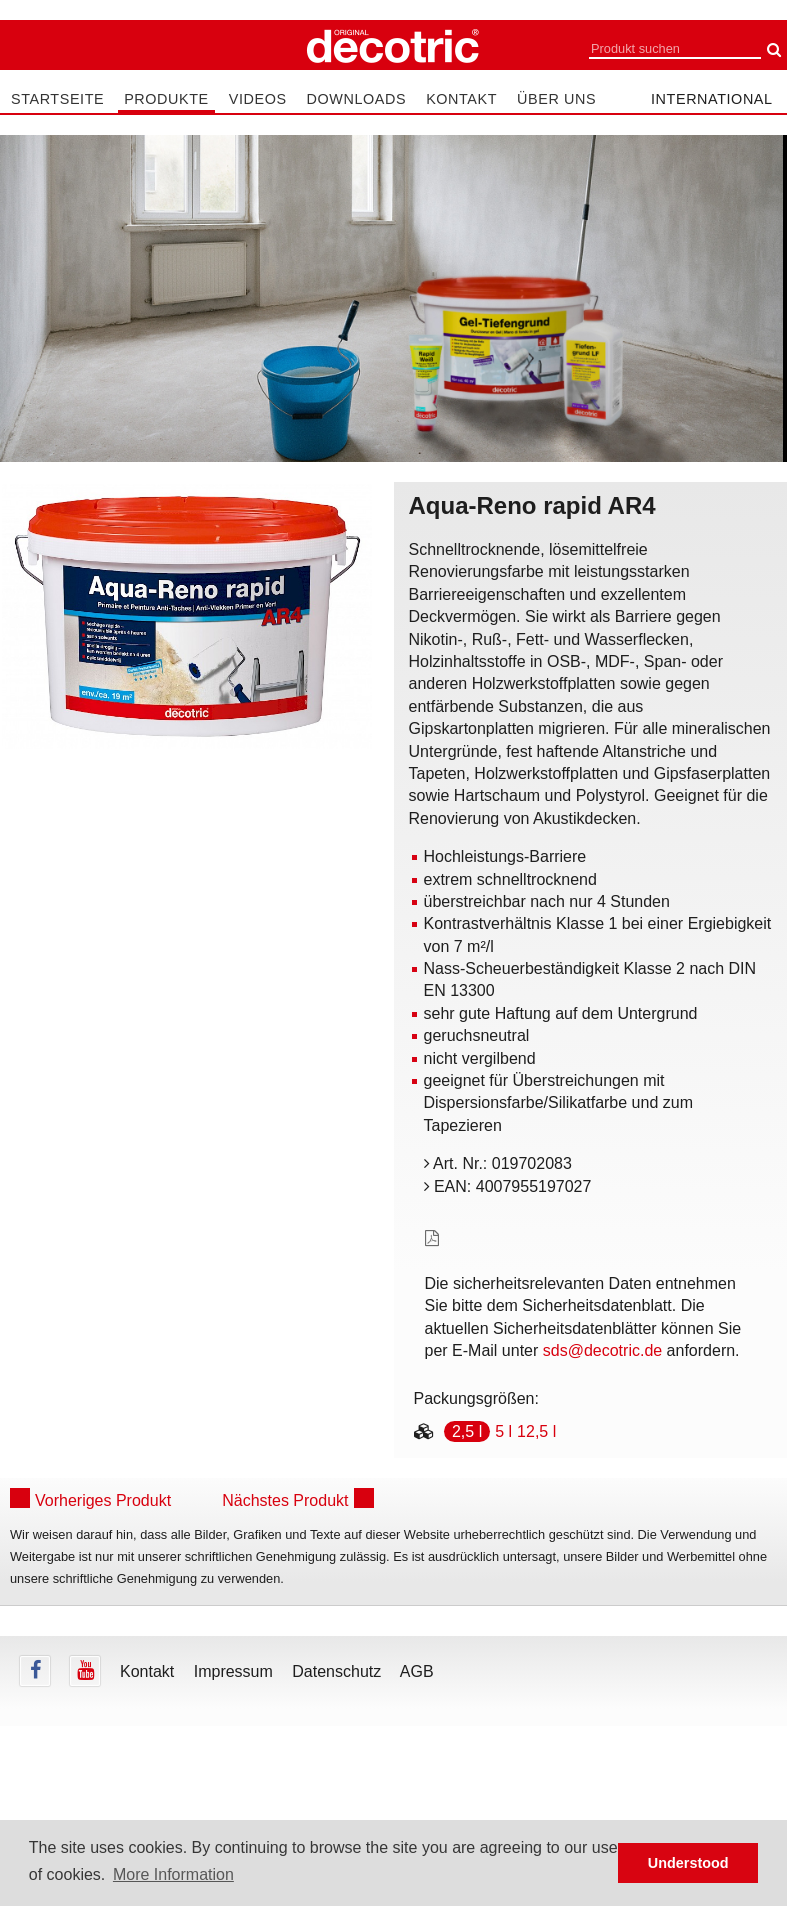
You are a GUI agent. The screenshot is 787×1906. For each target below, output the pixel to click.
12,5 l (536, 1431)
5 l (503, 1431)
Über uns (556, 99)
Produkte (166, 99)
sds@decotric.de (602, 1350)
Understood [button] (688, 1863)
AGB (417, 1671)
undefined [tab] (187, 783)
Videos (258, 99)
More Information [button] (173, 1874)
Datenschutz (336, 1671)
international (712, 99)
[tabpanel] (187, 616)
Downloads (357, 99)
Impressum (233, 1671)
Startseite (57, 99)
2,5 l (467, 1431)
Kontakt (461, 99)
